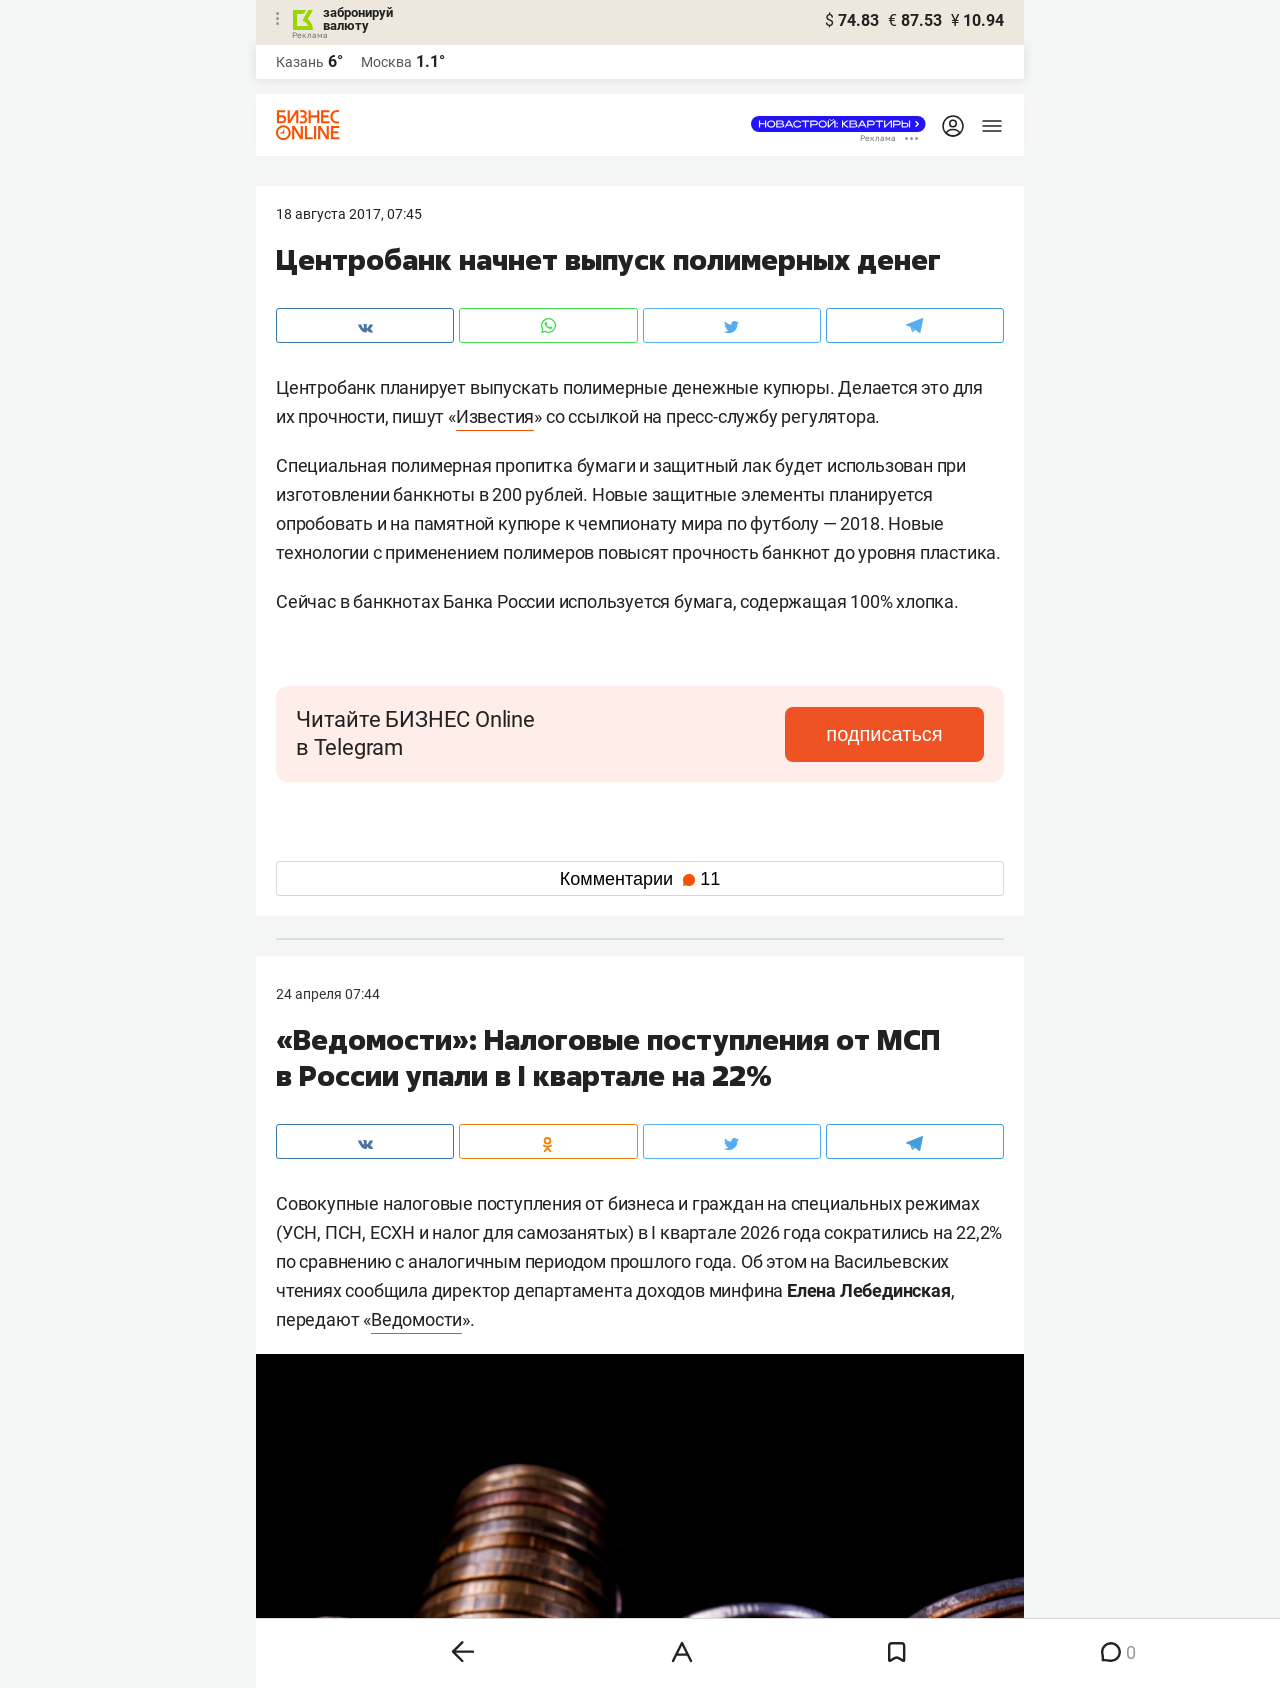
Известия (495, 416)
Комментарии (640, 879)
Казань (300, 62)
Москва (386, 62)
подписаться (900, 734)
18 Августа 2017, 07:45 (349, 214)
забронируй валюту (358, 19)
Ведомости (416, 1319)
